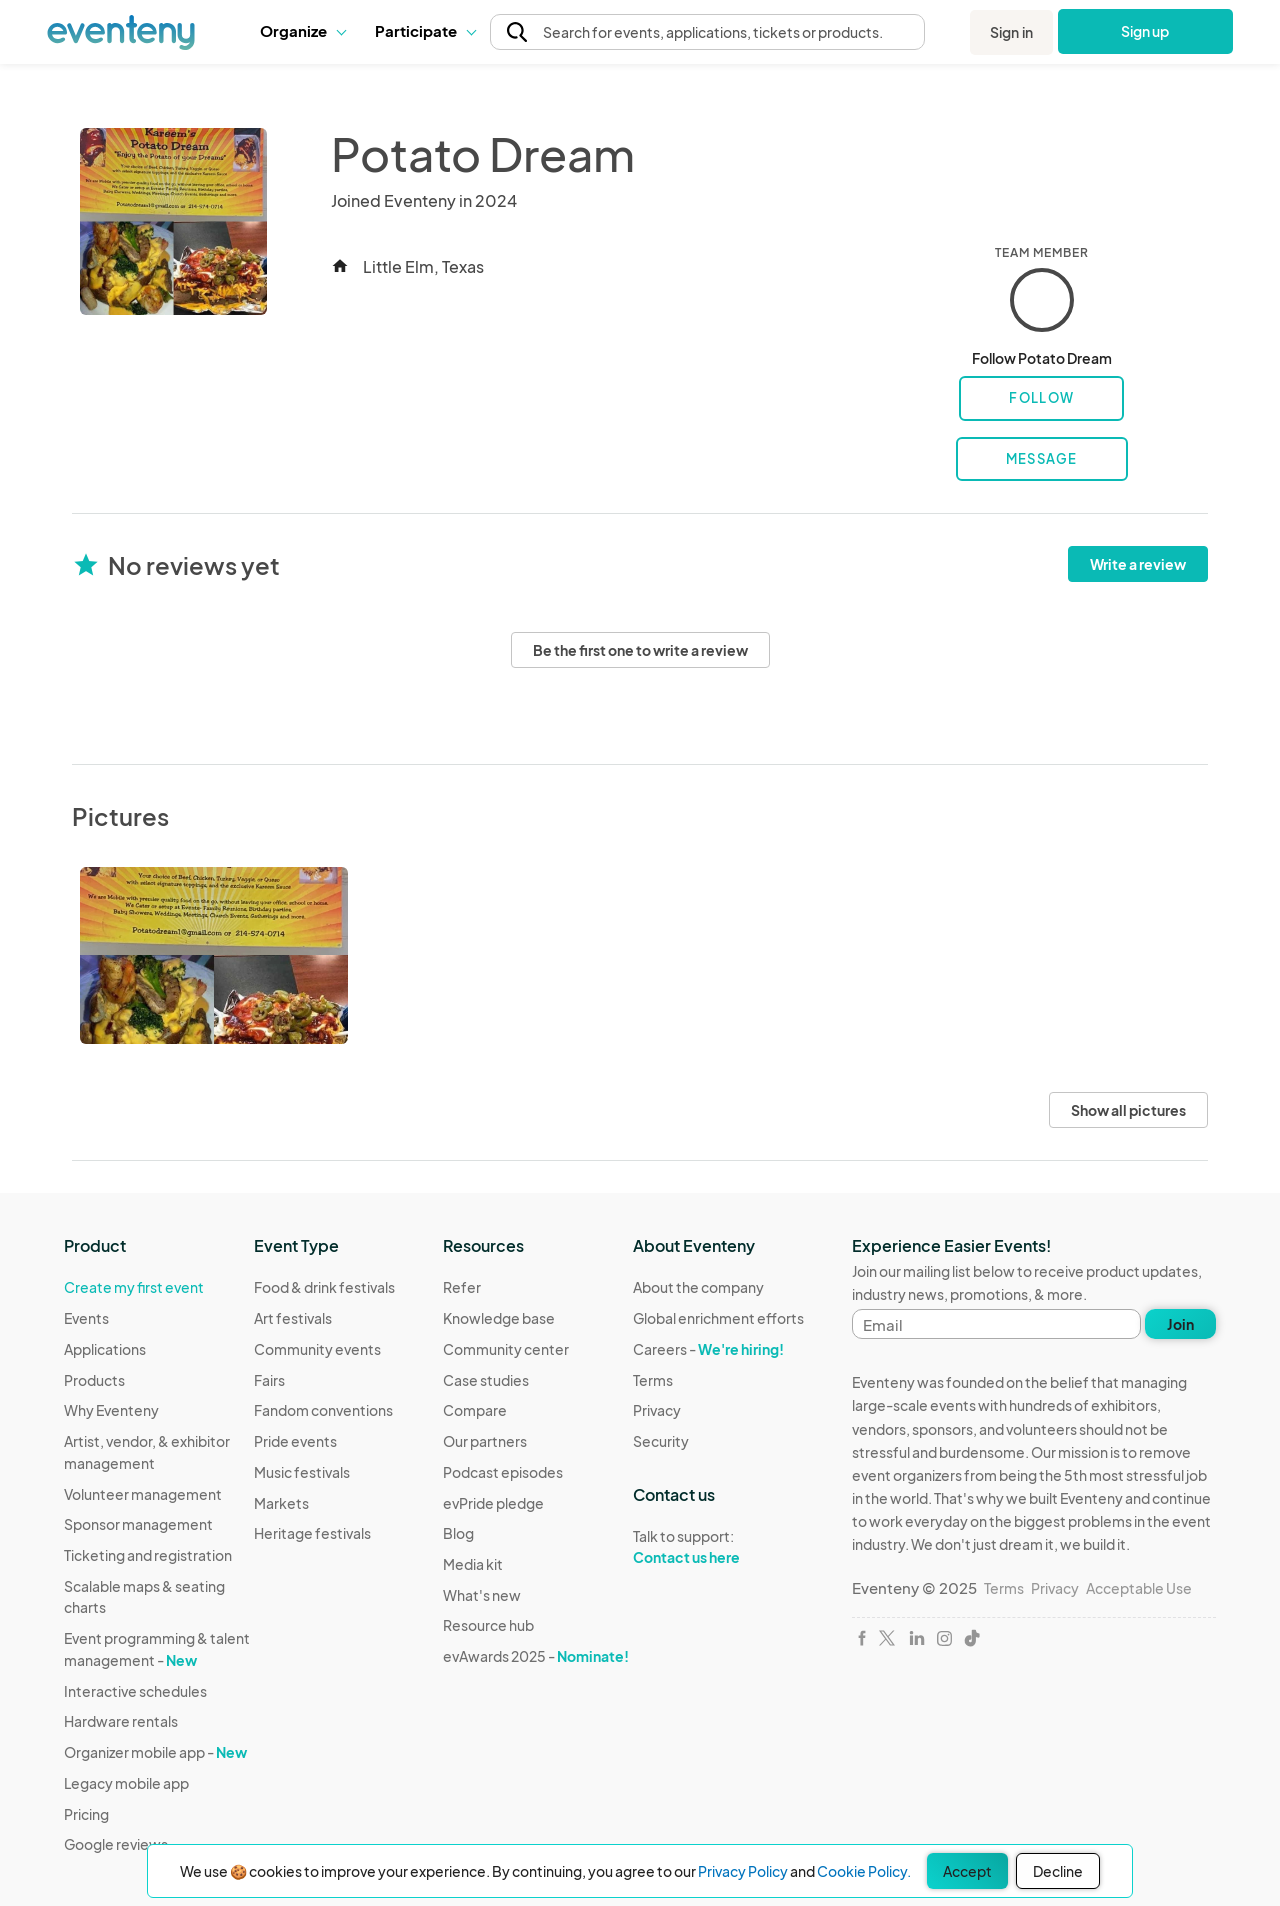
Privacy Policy (743, 1871)
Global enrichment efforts (718, 1318)
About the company (698, 1287)
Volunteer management (143, 1494)
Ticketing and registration (148, 1555)
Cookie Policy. (864, 1871)
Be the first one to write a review (640, 650)
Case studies (486, 1380)
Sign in (1011, 32)
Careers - (708, 1349)
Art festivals (293, 1318)
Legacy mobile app (126, 1783)
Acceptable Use (1139, 1588)
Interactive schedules (135, 1691)
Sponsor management (138, 1524)
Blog (458, 1533)
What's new (482, 1595)
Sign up (1145, 31)
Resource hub (488, 1625)
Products (94, 1380)
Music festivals (302, 1472)
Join (1180, 1324)
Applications (105, 1349)
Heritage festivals (312, 1533)
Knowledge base (499, 1318)
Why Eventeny (111, 1410)
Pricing (86, 1814)
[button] (302, 31)
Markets (281, 1503)
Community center (506, 1349)
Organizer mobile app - (155, 1752)
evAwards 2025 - (536, 1656)
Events (86, 1318)
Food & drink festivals (324, 1287)
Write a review (1138, 564)
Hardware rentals (121, 1721)
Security (661, 1441)
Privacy (657, 1410)
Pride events (295, 1441)
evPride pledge (493, 1503)
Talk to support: (718, 1547)
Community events (317, 1349)
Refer (462, 1287)
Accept (967, 1871)
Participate (425, 30)
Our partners (485, 1441)
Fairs (269, 1380)
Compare (475, 1410)
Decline (1058, 1871)
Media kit (473, 1564)
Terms (653, 1380)
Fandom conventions (323, 1410)
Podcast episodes (503, 1472)
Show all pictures (1128, 1110)
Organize (302, 30)
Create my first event (134, 1287)
